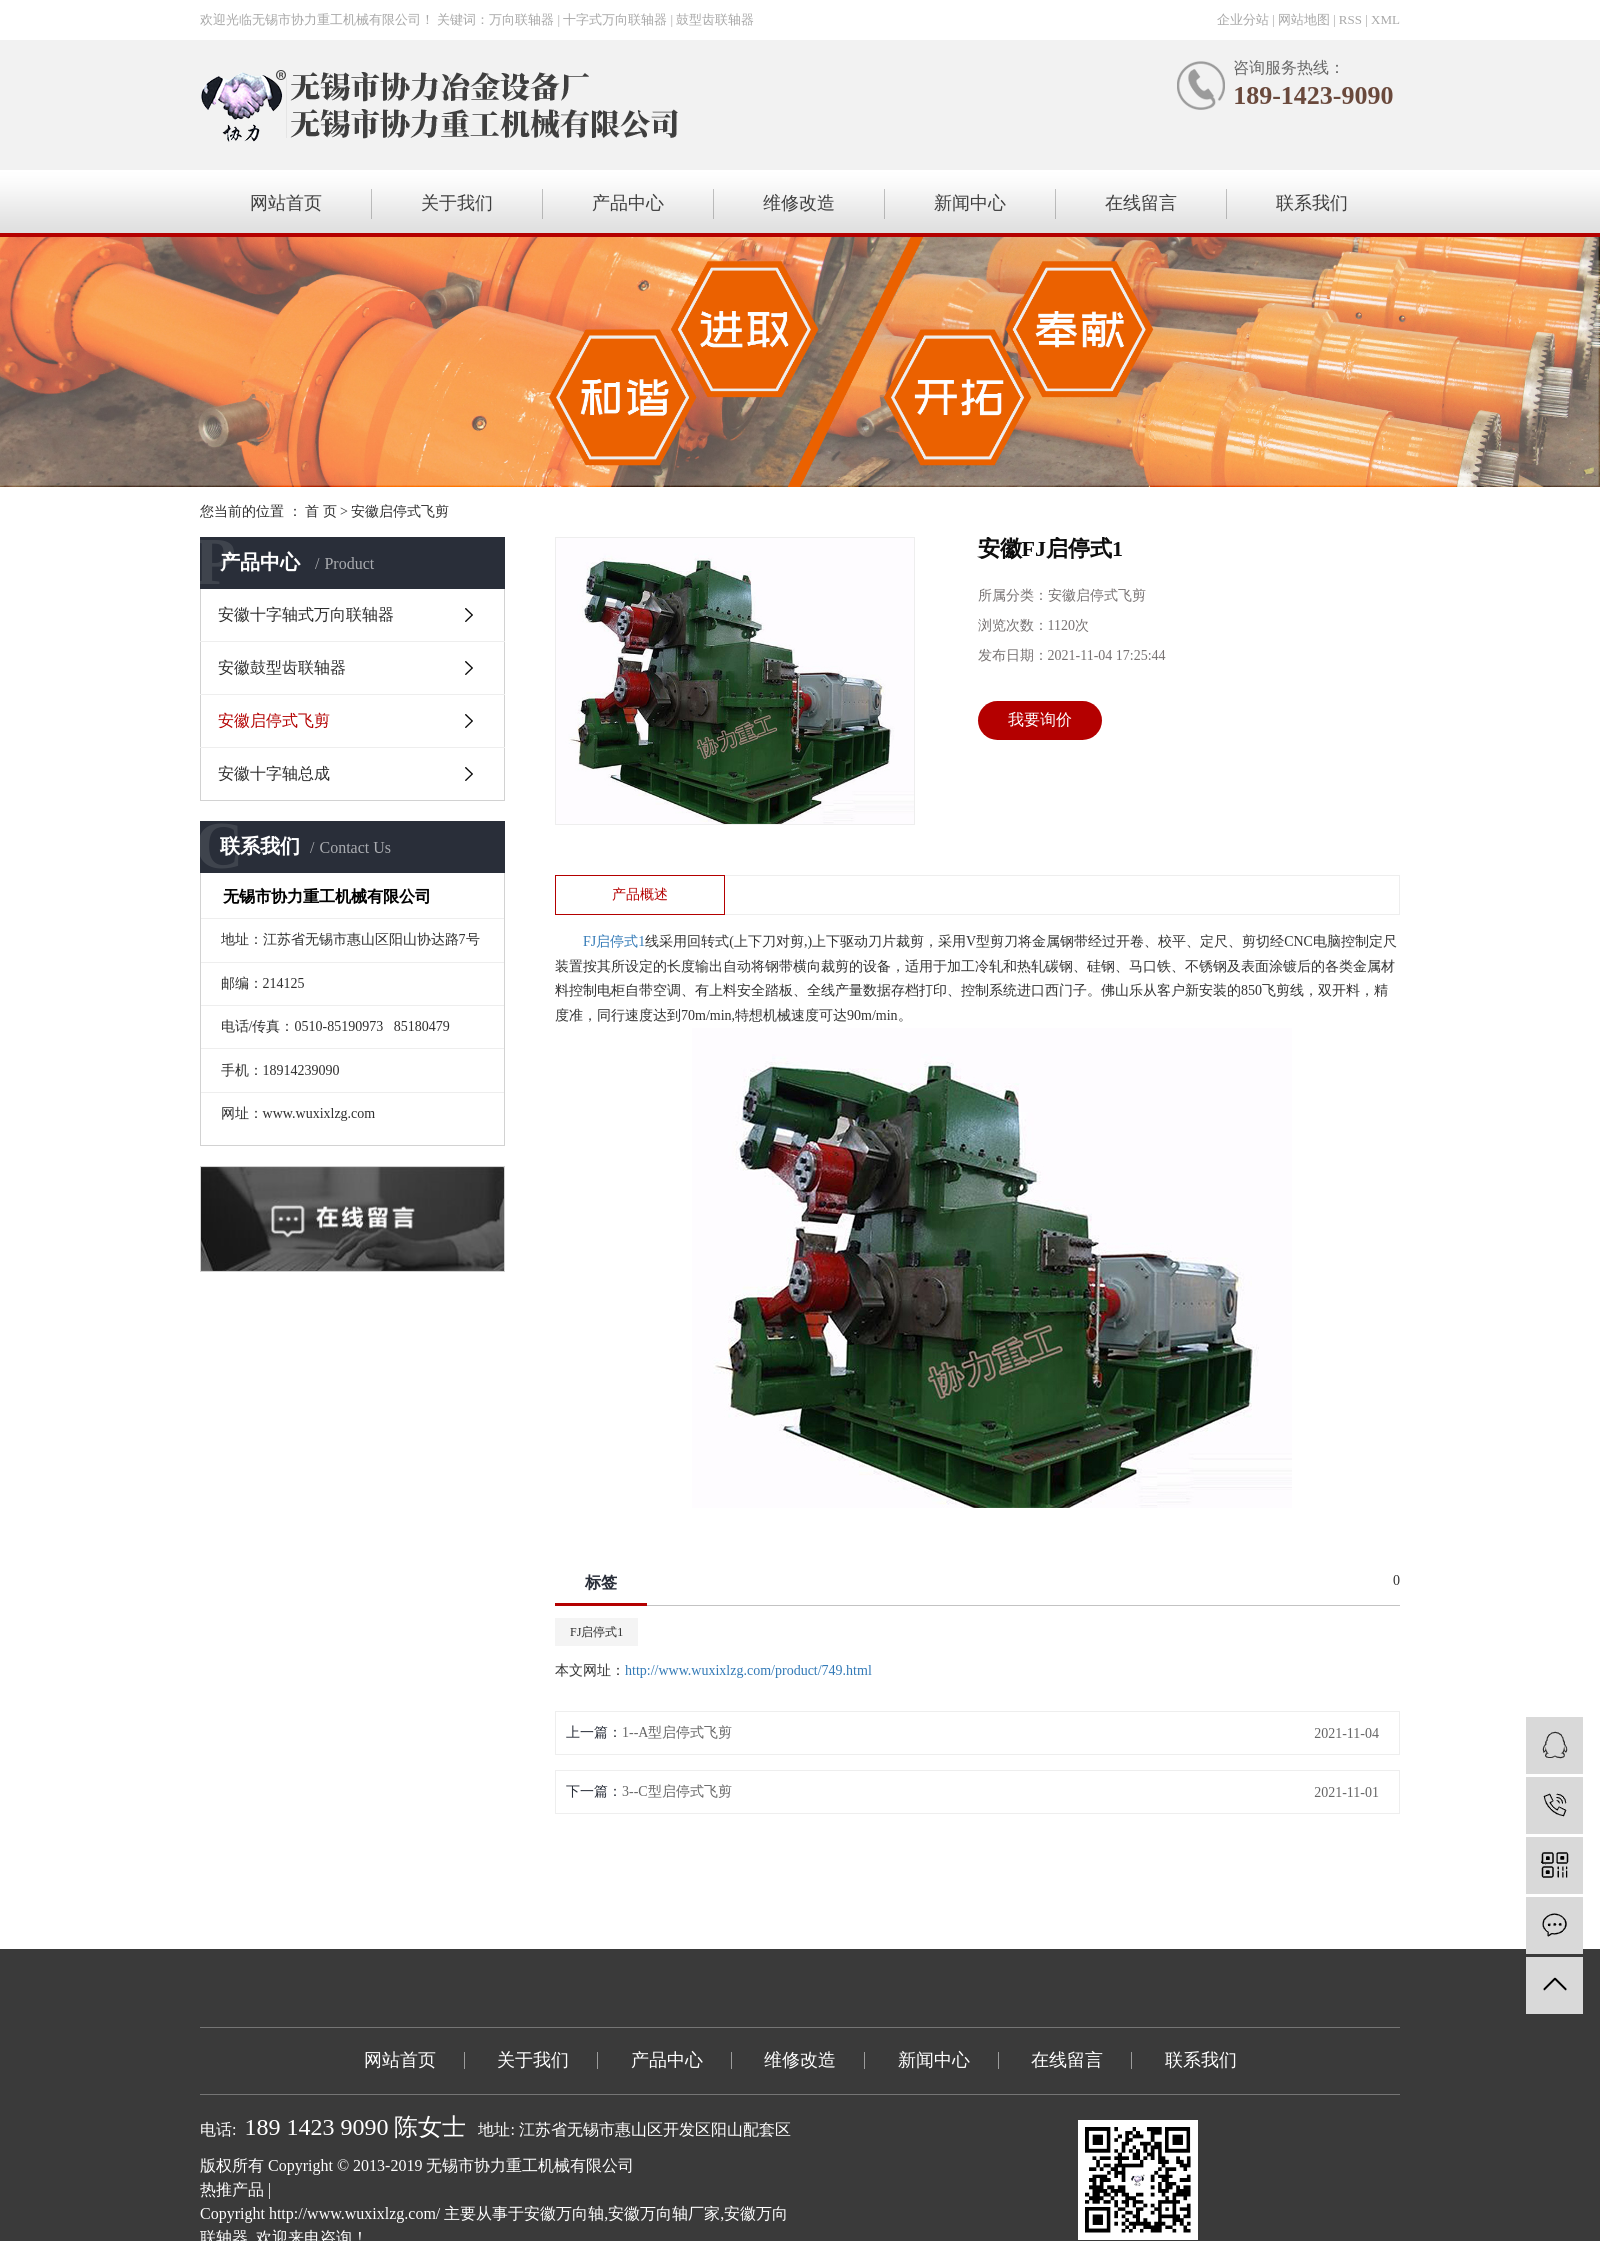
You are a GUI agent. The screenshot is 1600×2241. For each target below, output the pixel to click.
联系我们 (1312, 203)
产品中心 (628, 203)
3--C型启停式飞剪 (677, 1791)
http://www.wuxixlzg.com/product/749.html (748, 1670)
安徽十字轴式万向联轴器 (306, 614)
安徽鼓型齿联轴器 (282, 667)
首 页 (321, 511)
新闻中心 (970, 203)
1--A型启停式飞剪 (677, 1732)
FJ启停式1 (596, 1632)
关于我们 (457, 203)
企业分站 (1243, 19)
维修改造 (799, 203)
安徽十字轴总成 (274, 773)
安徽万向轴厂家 (664, 2213)
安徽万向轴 (564, 2213)
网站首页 (286, 203)
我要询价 (1040, 719)
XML (1385, 19)
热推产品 (232, 2189)
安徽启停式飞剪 (400, 511)
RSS (1350, 19)
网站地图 (1304, 19)
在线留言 (1141, 203)
